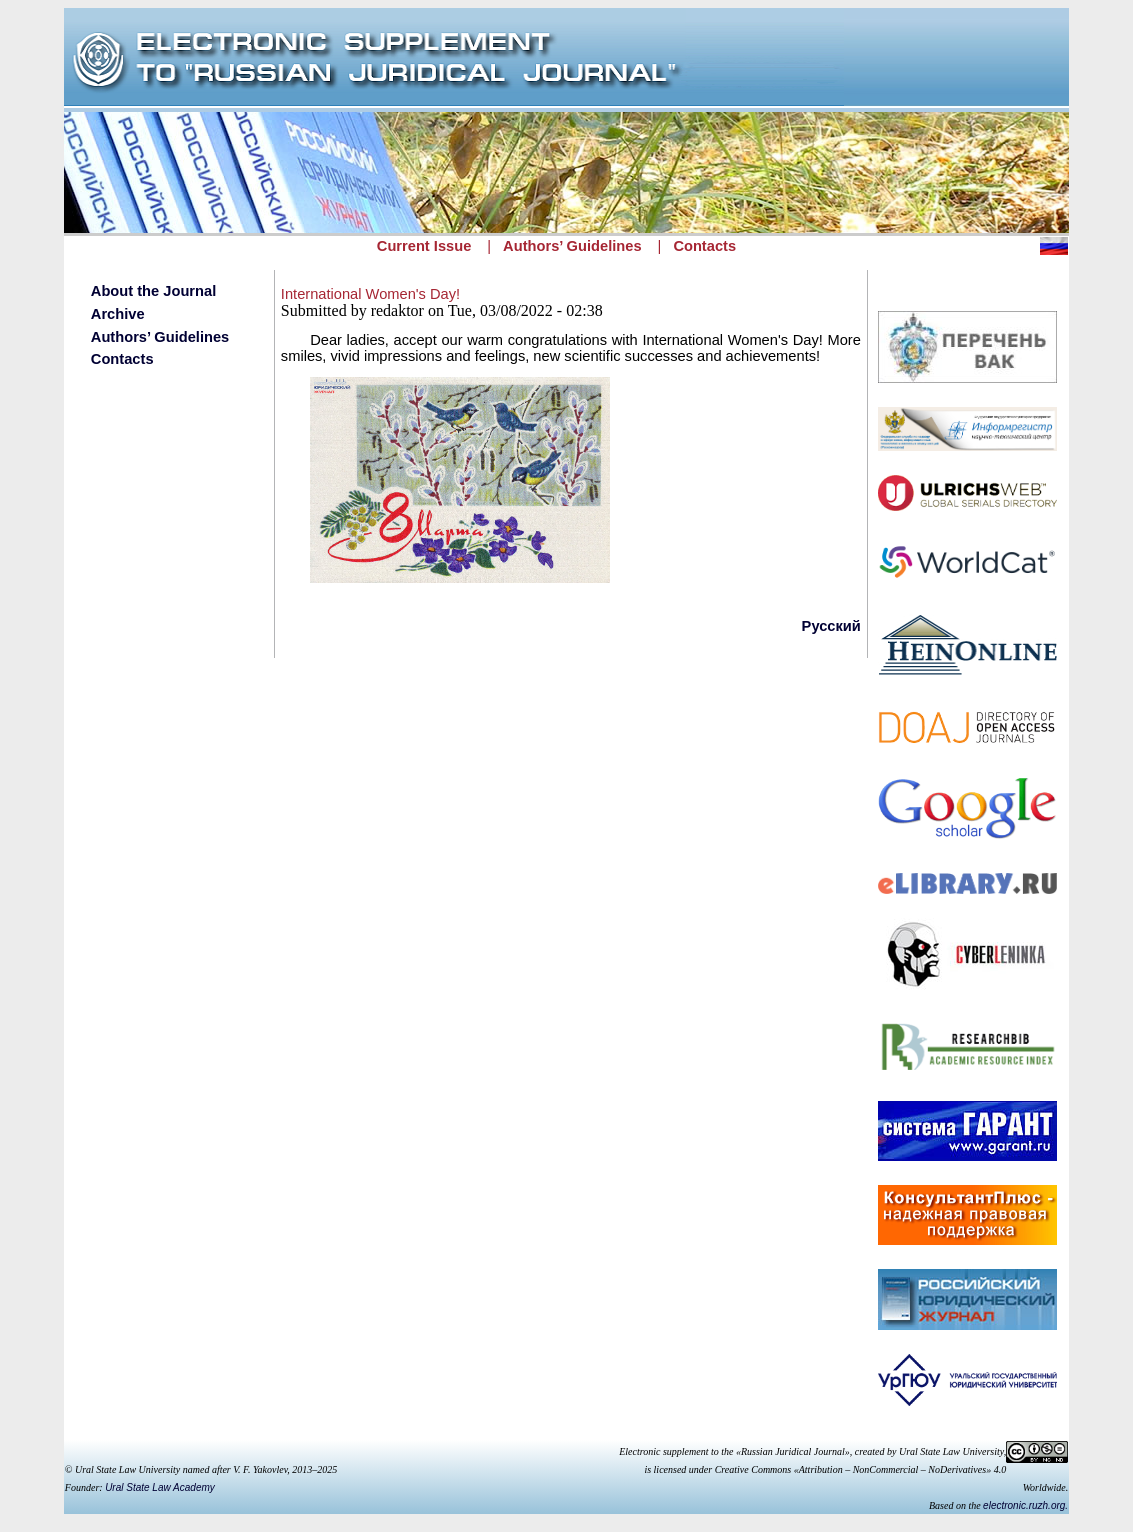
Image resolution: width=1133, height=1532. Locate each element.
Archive (118, 314)
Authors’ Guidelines (572, 246)
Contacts (704, 246)
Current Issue (424, 246)
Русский (831, 626)
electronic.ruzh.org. (1025, 1505)
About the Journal (153, 291)
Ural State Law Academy (160, 1487)
